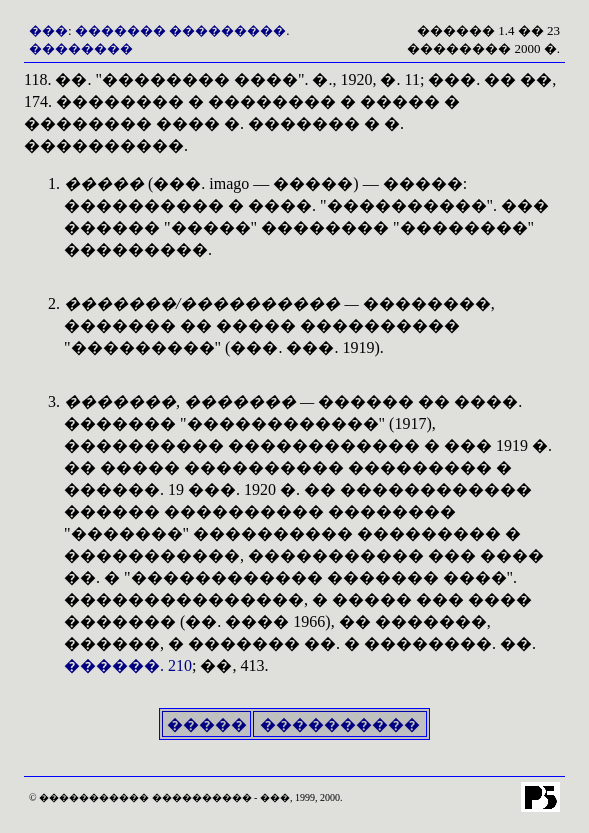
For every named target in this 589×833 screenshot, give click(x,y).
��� (48, 30)
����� (207, 724)
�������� (81, 48)
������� (120, 303)
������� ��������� (180, 30)
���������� (340, 724)
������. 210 (128, 665)
